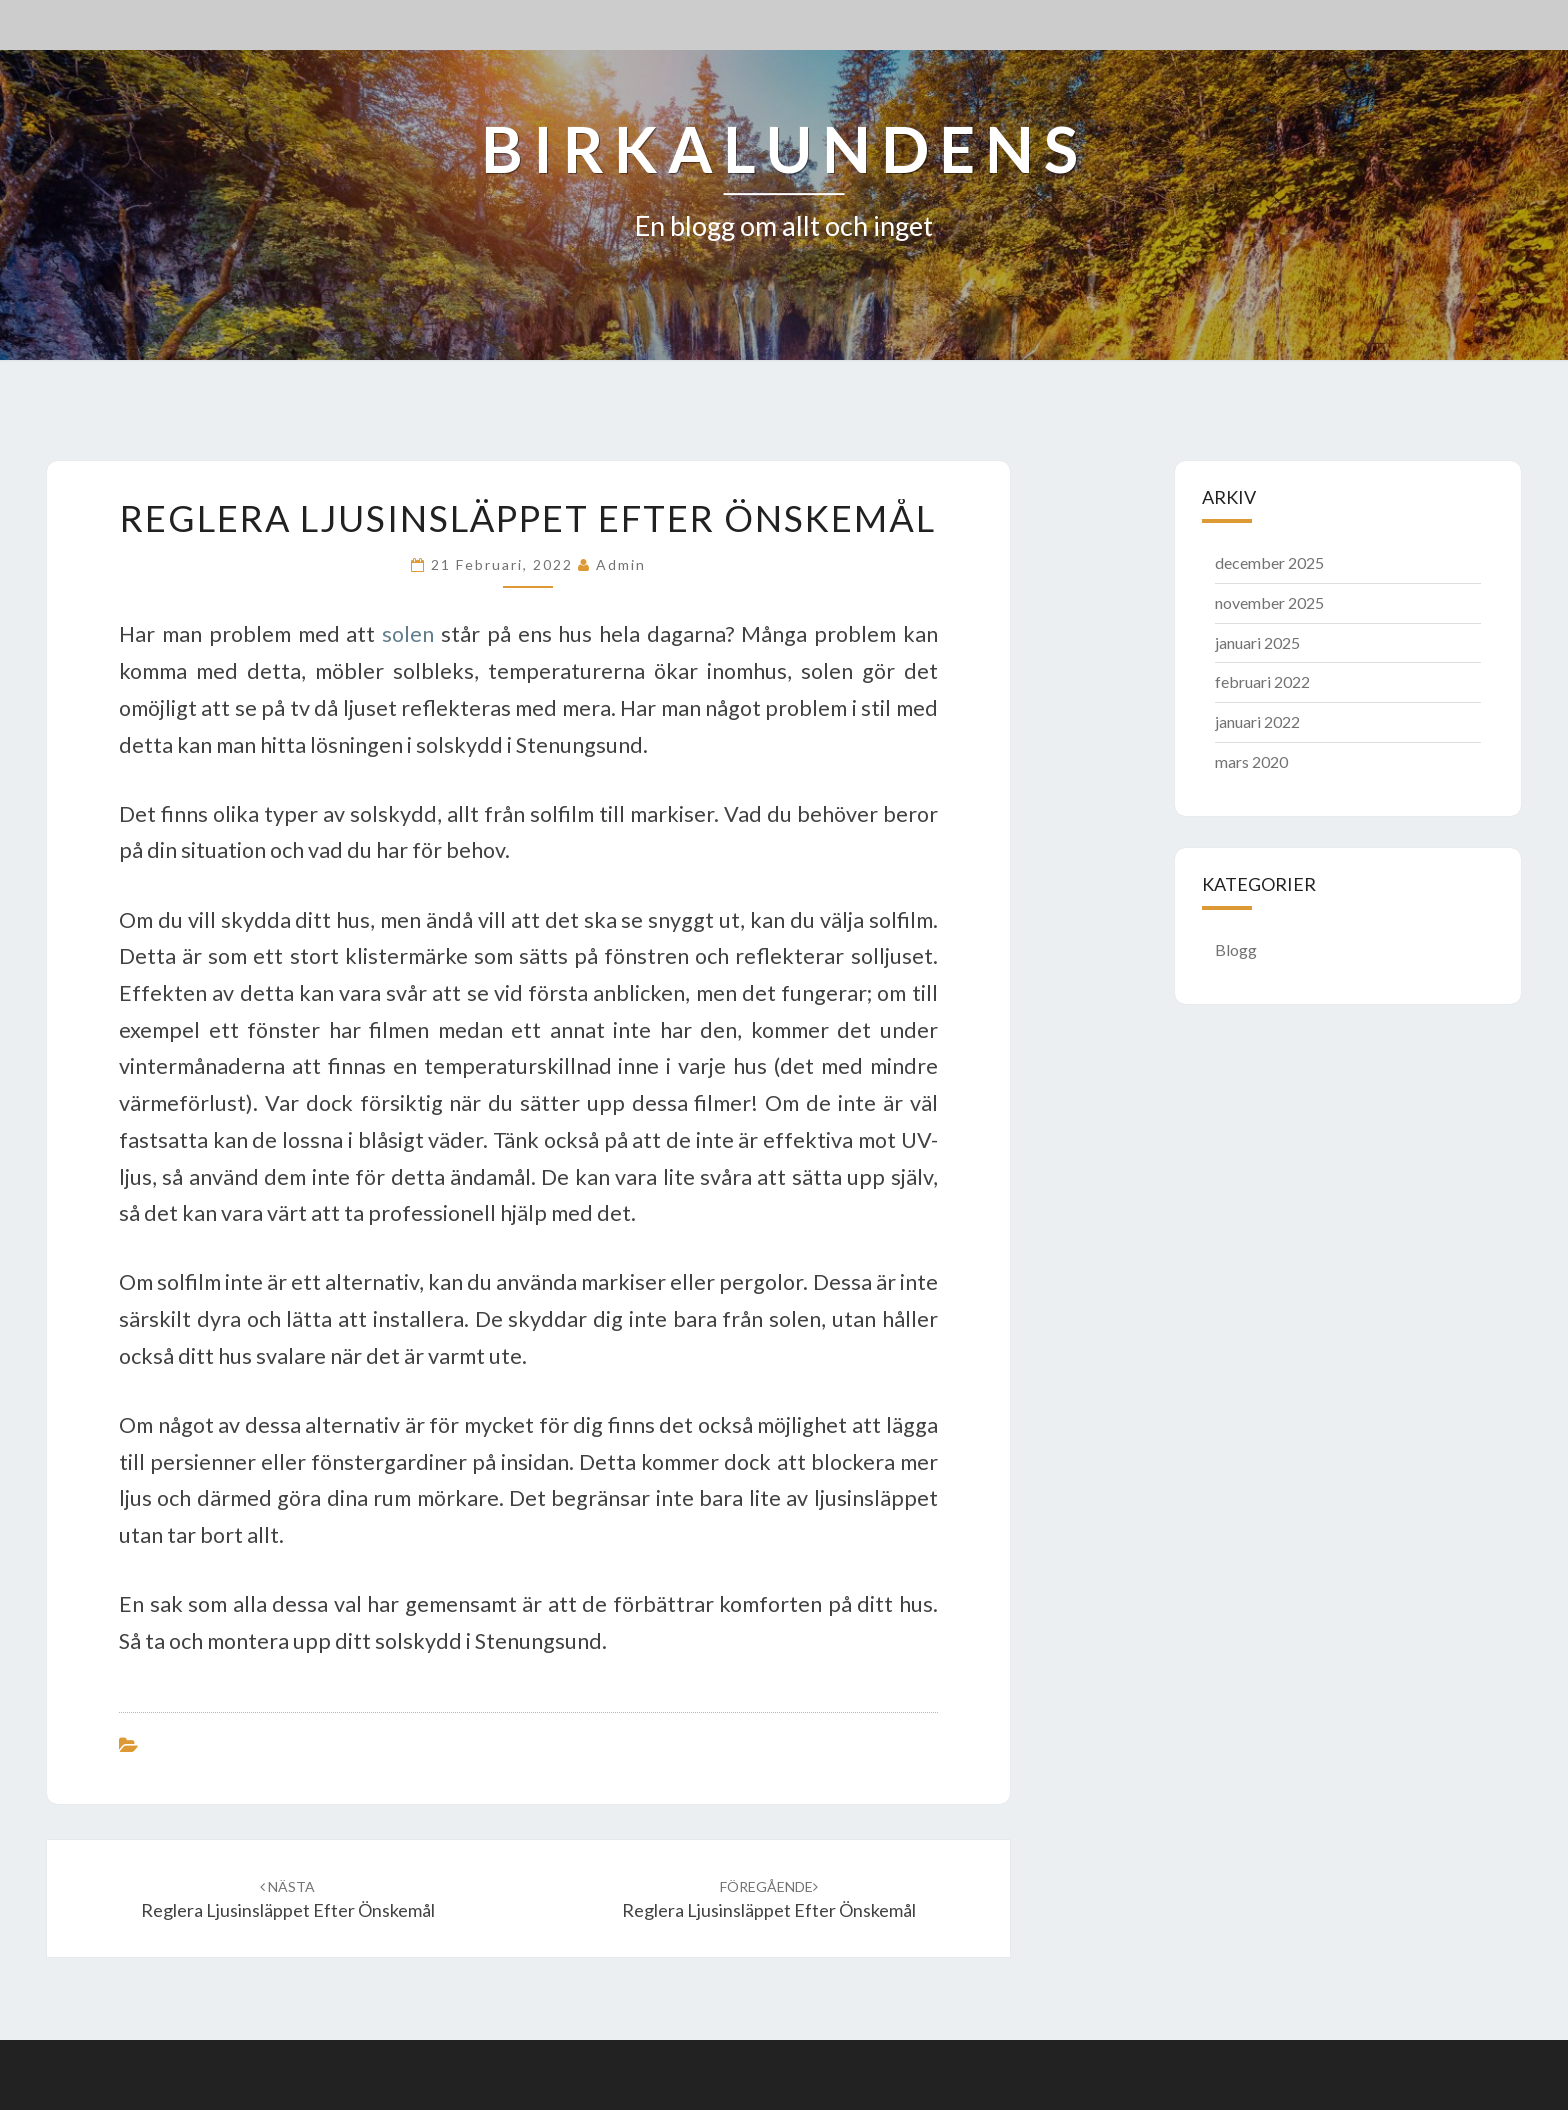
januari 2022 (1257, 721)
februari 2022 (1262, 681)
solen (408, 634)
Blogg (1236, 949)
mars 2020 (1251, 761)
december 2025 (1269, 562)
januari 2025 (1257, 642)
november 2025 (1269, 602)
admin (621, 564)
